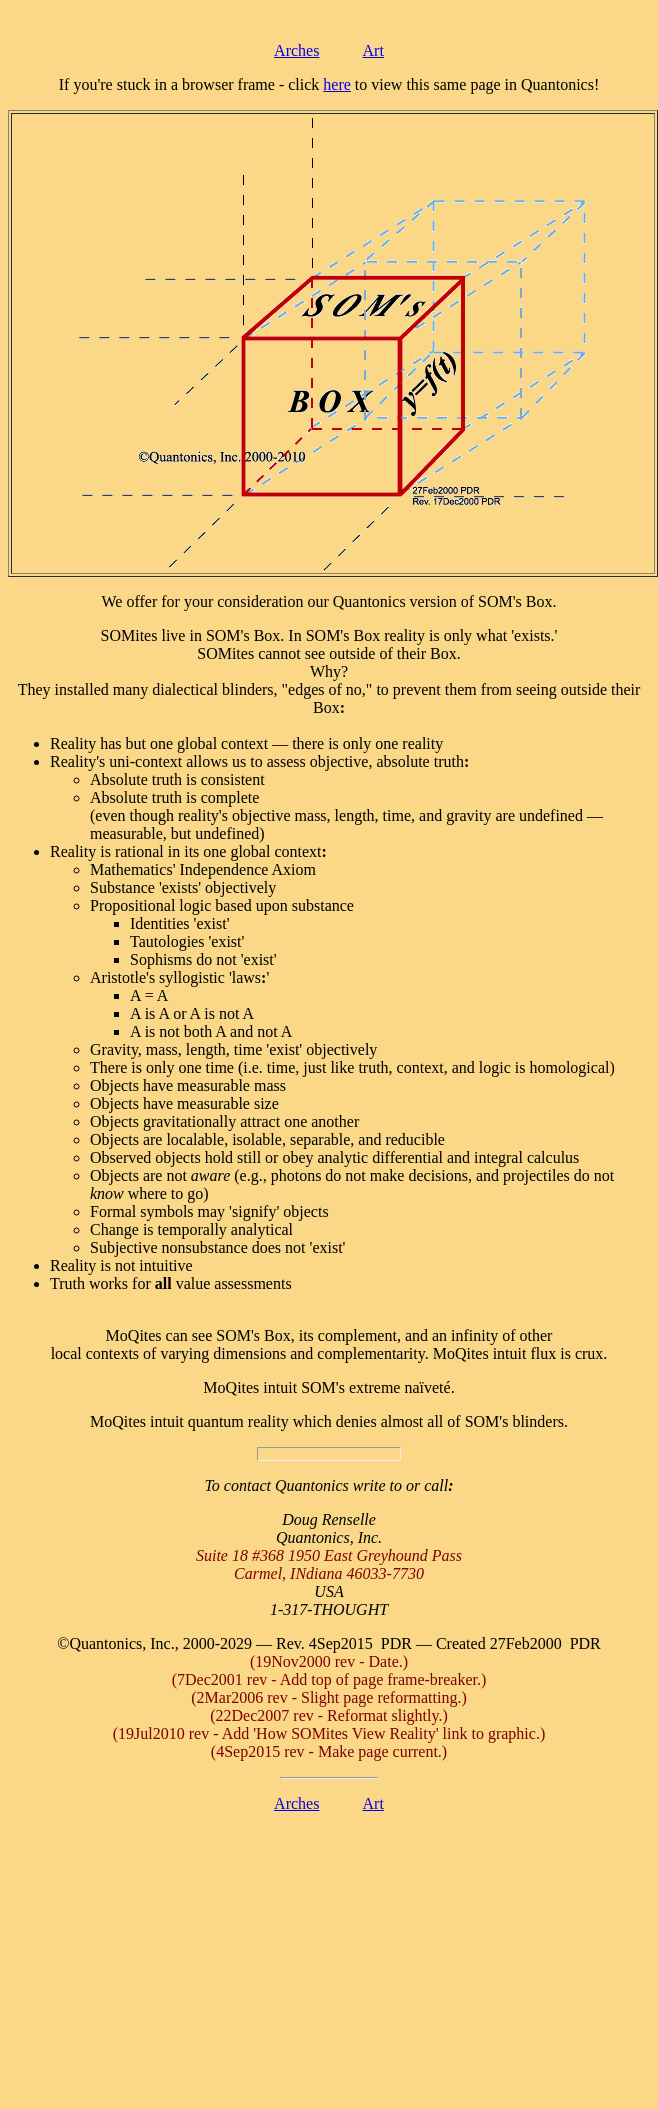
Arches (296, 50)
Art (373, 50)
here (337, 84)
